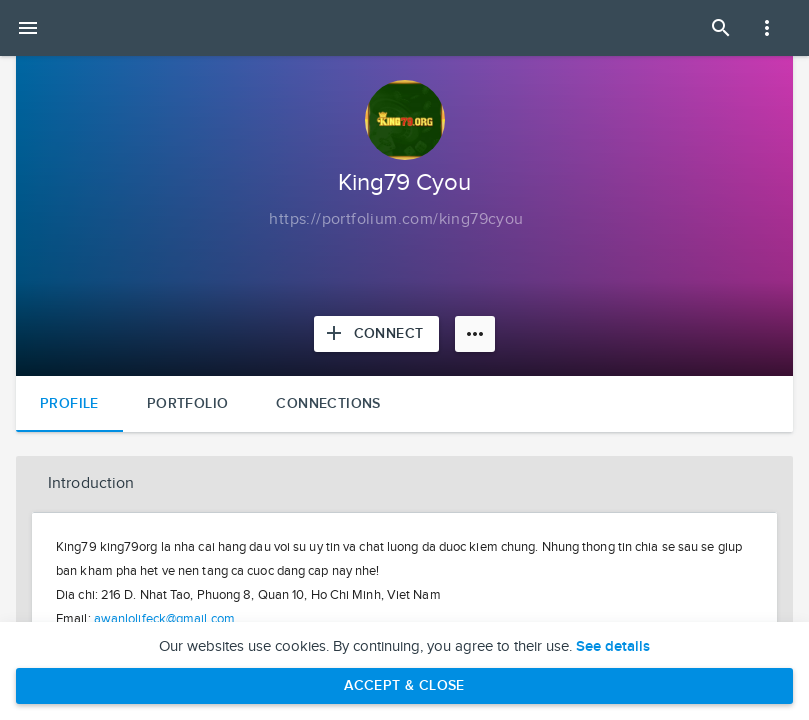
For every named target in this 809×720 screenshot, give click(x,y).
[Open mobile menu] (28, 28)
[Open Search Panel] (721, 28)
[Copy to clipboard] (396, 220)
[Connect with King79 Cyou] (377, 334)
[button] (404, 484)
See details (613, 647)
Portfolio (188, 403)
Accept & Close (404, 685)
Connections (328, 403)
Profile (69, 403)
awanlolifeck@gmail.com (164, 619)
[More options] (475, 334)
